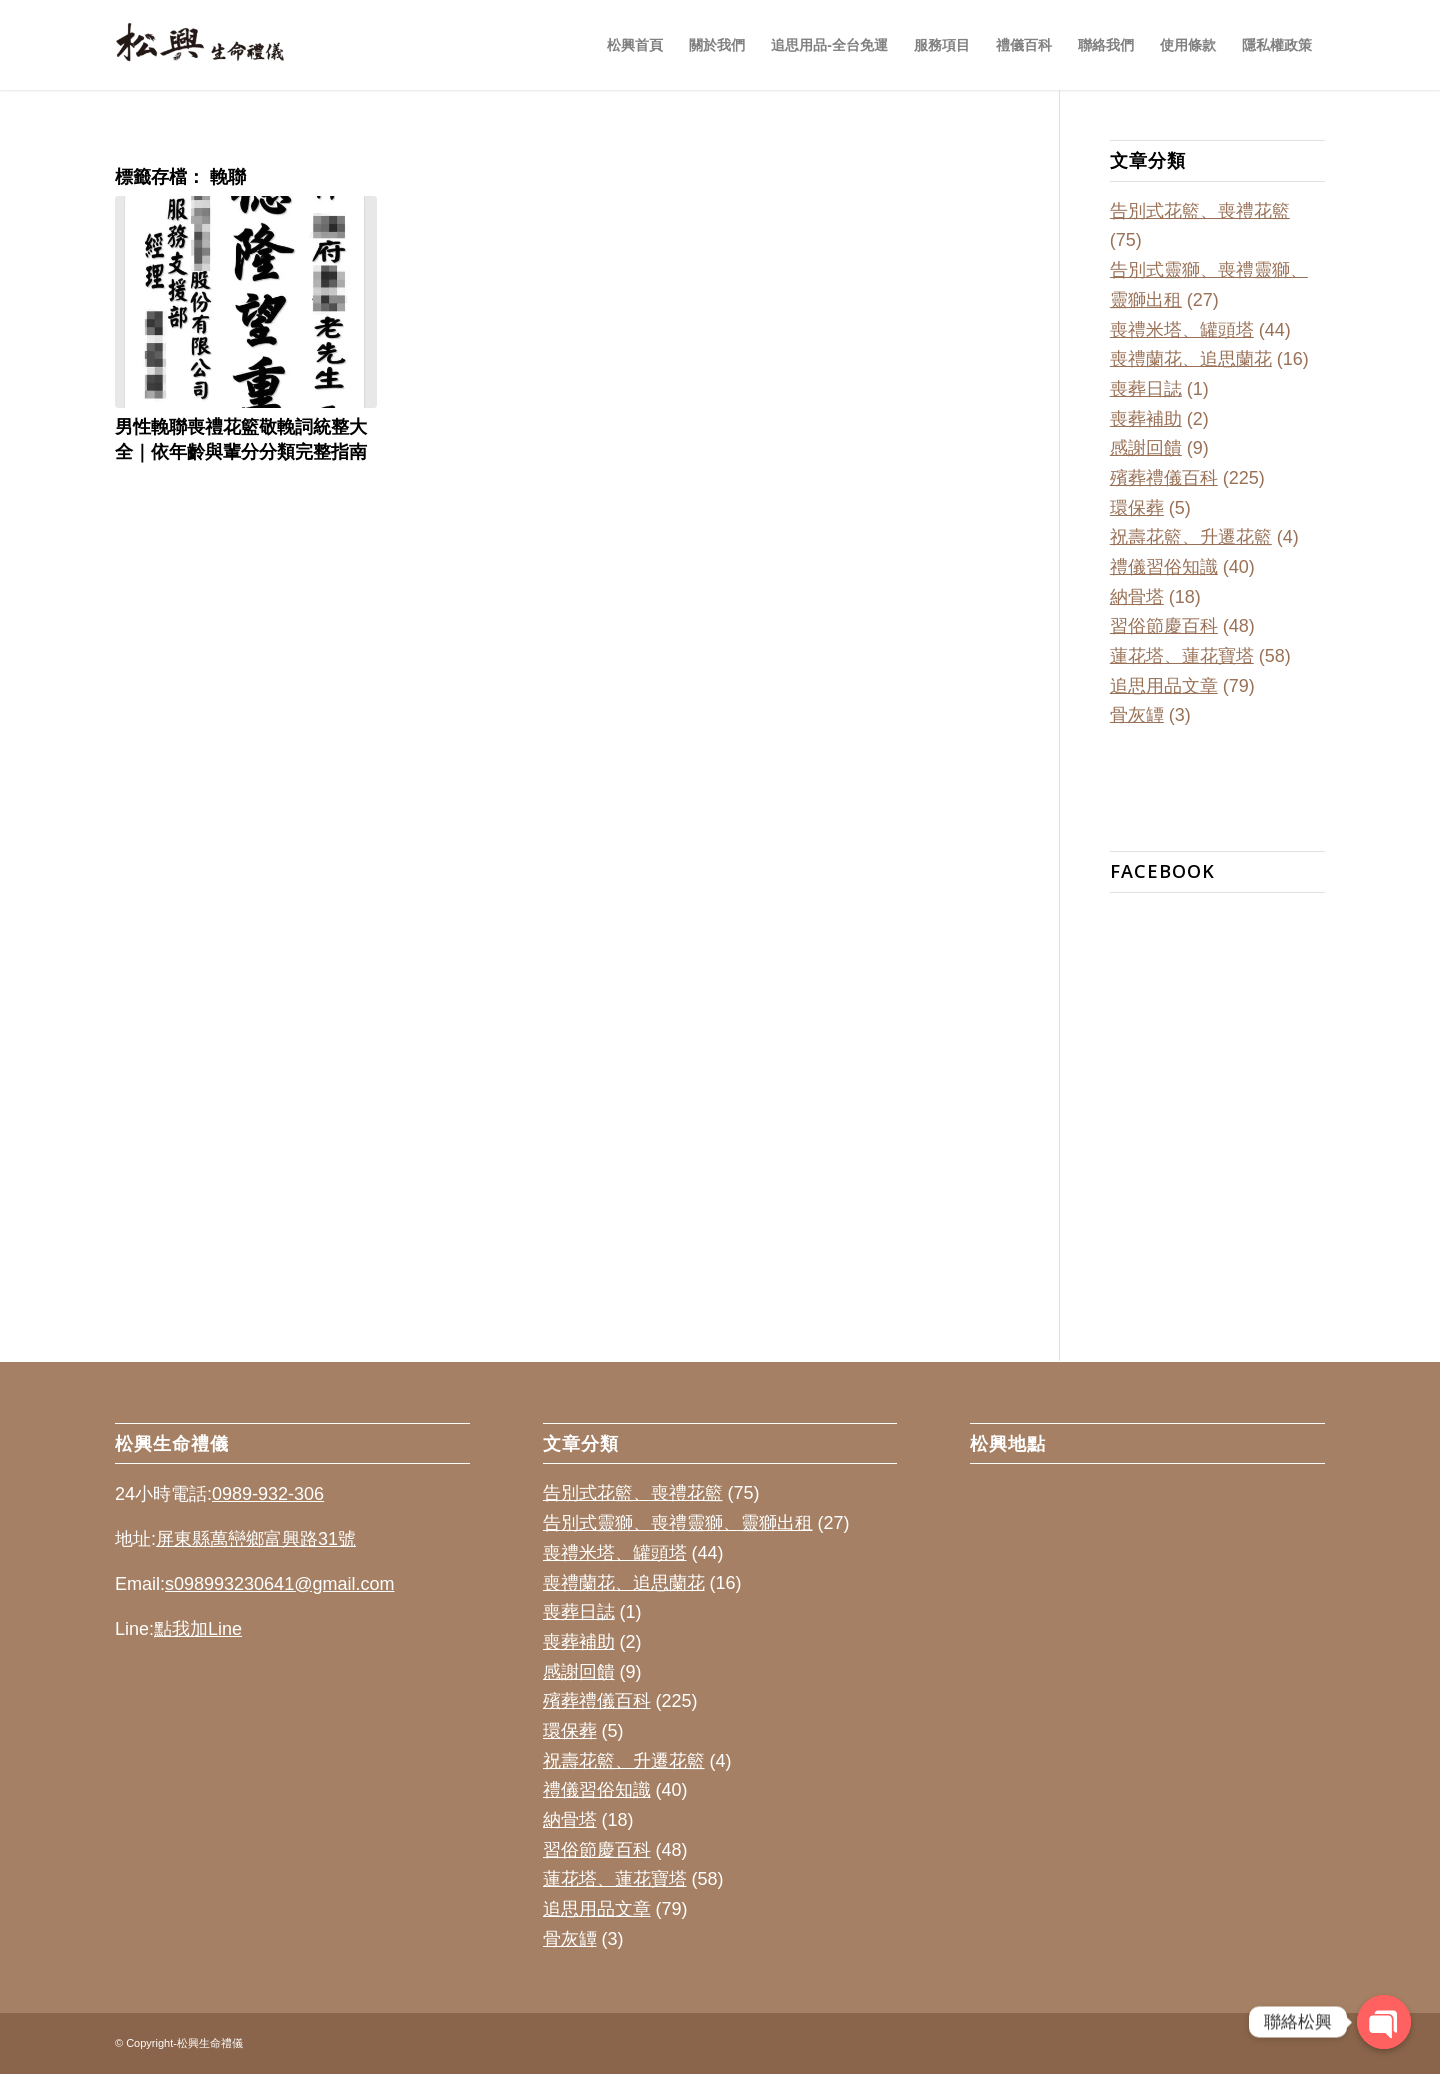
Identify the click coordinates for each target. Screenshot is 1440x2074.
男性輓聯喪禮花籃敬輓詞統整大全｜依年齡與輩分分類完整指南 (241, 438)
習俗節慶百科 (1164, 626)
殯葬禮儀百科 (1164, 478)
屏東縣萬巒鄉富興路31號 (256, 1539)
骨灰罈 (1137, 715)
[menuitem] (635, 45)
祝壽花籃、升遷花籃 (1191, 537)
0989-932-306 (268, 1494)
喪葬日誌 (1146, 389)
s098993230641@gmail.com (279, 1584)
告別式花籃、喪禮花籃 (1200, 211)
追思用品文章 (1164, 686)
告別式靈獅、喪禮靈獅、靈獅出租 (678, 1523)
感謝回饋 (1146, 448)
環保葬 (1137, 508)
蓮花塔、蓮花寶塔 (1182, 656)
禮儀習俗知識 (1164, 567)
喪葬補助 (1146, 419)
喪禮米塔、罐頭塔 (1182, 330)
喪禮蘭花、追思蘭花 (1191, 359)
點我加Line (198, 1629)
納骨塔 (1137, 597)
